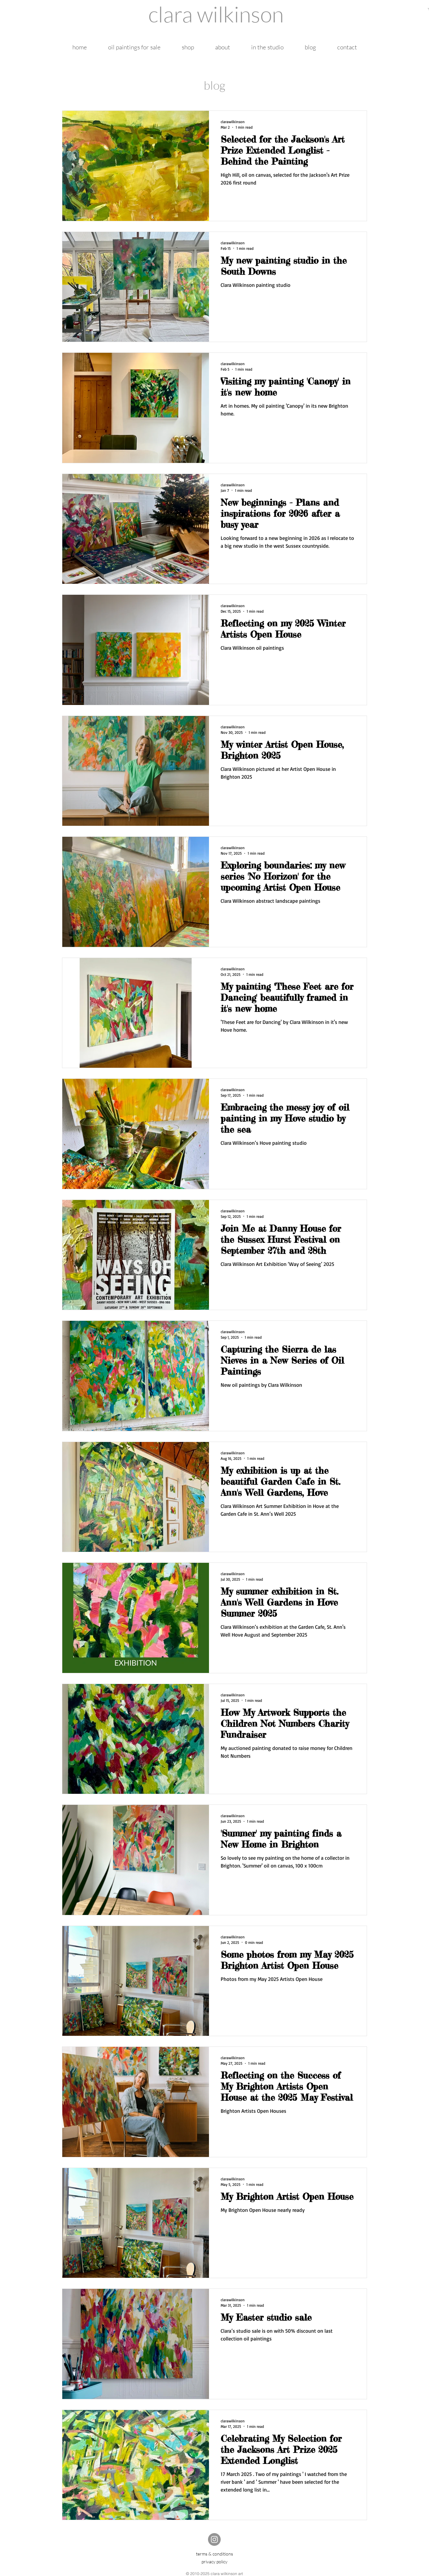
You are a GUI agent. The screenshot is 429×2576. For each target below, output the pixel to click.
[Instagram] (214, 2539)
